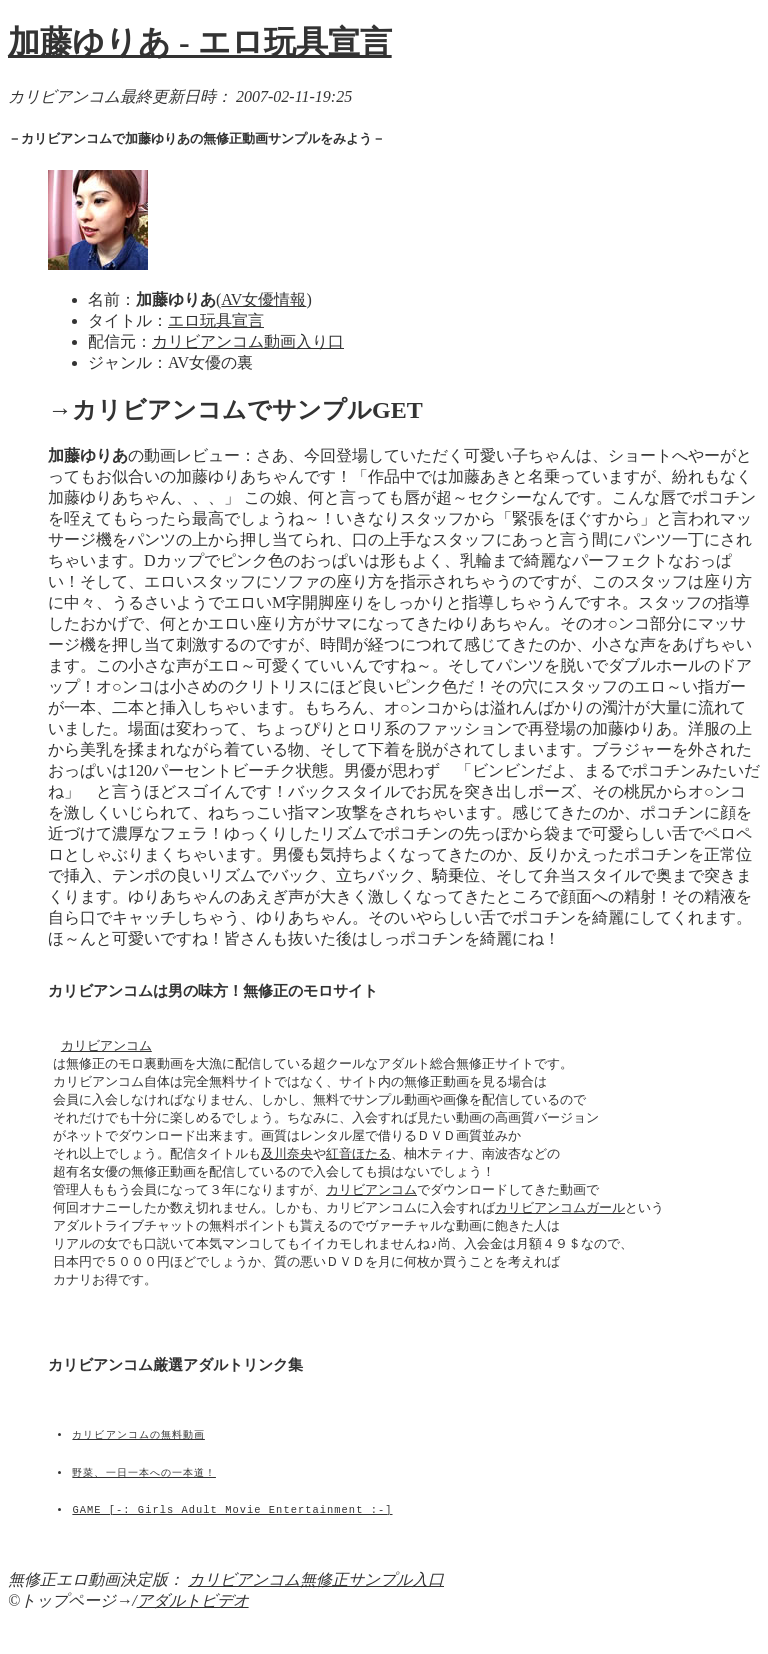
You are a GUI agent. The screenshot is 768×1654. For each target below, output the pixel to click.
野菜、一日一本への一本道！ (145, 1511)
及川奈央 (287, 1164)
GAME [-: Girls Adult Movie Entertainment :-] (233, 1554)
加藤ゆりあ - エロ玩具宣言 (200, 42)
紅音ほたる (358, 1164)
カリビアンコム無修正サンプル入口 (316, 1613)
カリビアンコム (106, 1050)
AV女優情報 (263, 299)
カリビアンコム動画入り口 (248, 341)
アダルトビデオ (193, 1634)
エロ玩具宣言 (216, 320)
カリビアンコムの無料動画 (139, 1468)
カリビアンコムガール (560, 1221)
